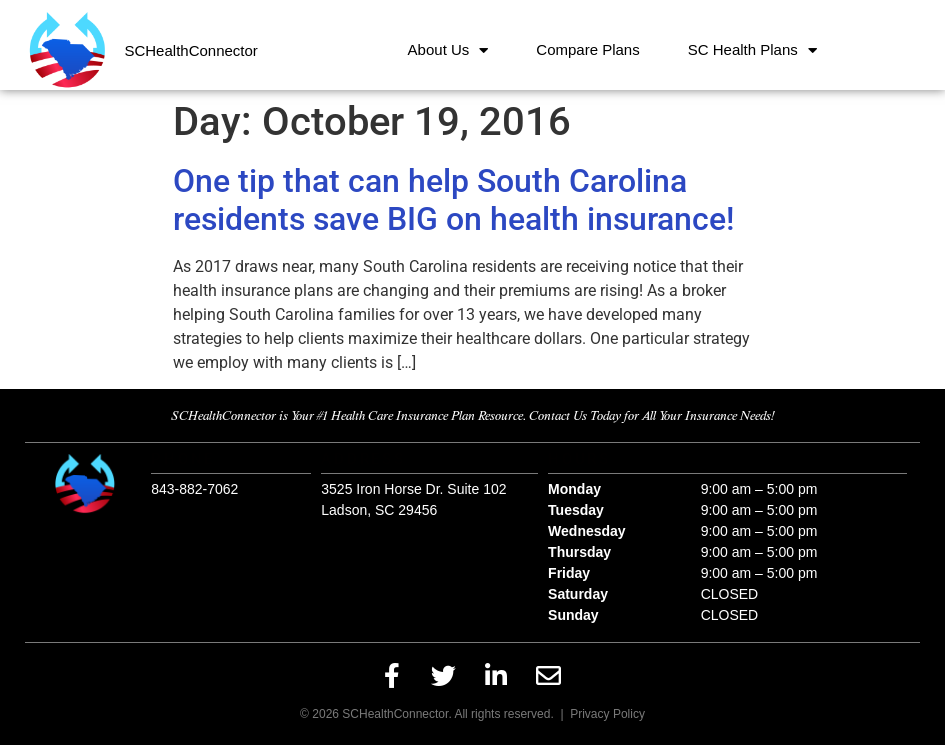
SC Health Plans (752, 50)
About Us (448, 50)
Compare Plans (587, 49)
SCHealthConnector (190, 50)
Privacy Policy (607, 714)
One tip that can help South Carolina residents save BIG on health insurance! (453, 200)
